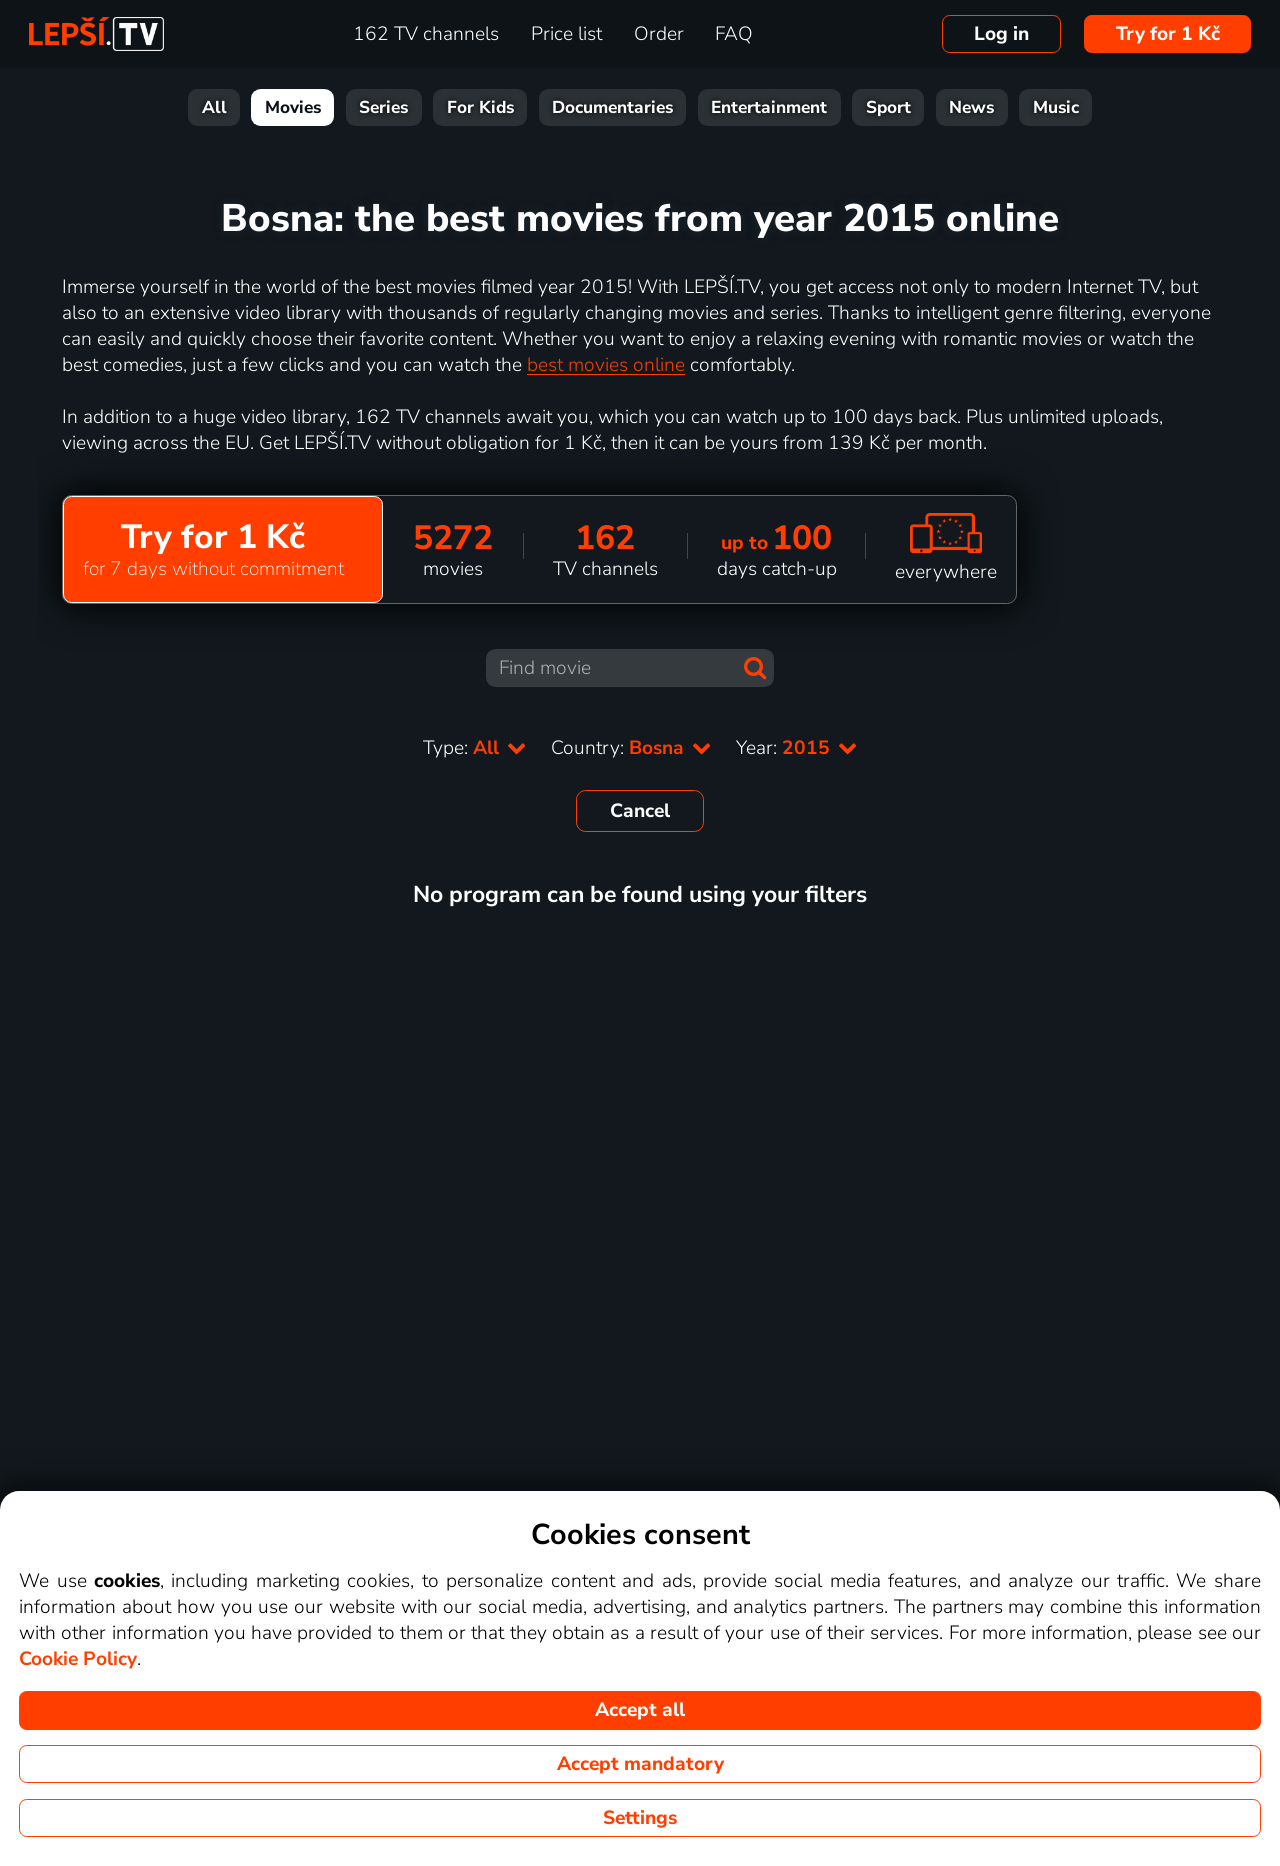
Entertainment (769, 107)
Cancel (640, 811)
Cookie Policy (78, 1659)
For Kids (480, 107)
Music (1056, 107)
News (971, 107)
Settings (640, 1818)
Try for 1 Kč (1168, 34)
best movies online (606, 365)
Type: (475, 748)
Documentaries (612, 107)
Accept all (640, 1710)
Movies (293, 107)
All (214, 107)
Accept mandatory (640, 1764)
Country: (631, 748)
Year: (797, 748)
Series (383, 107)
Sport (888, 107)
